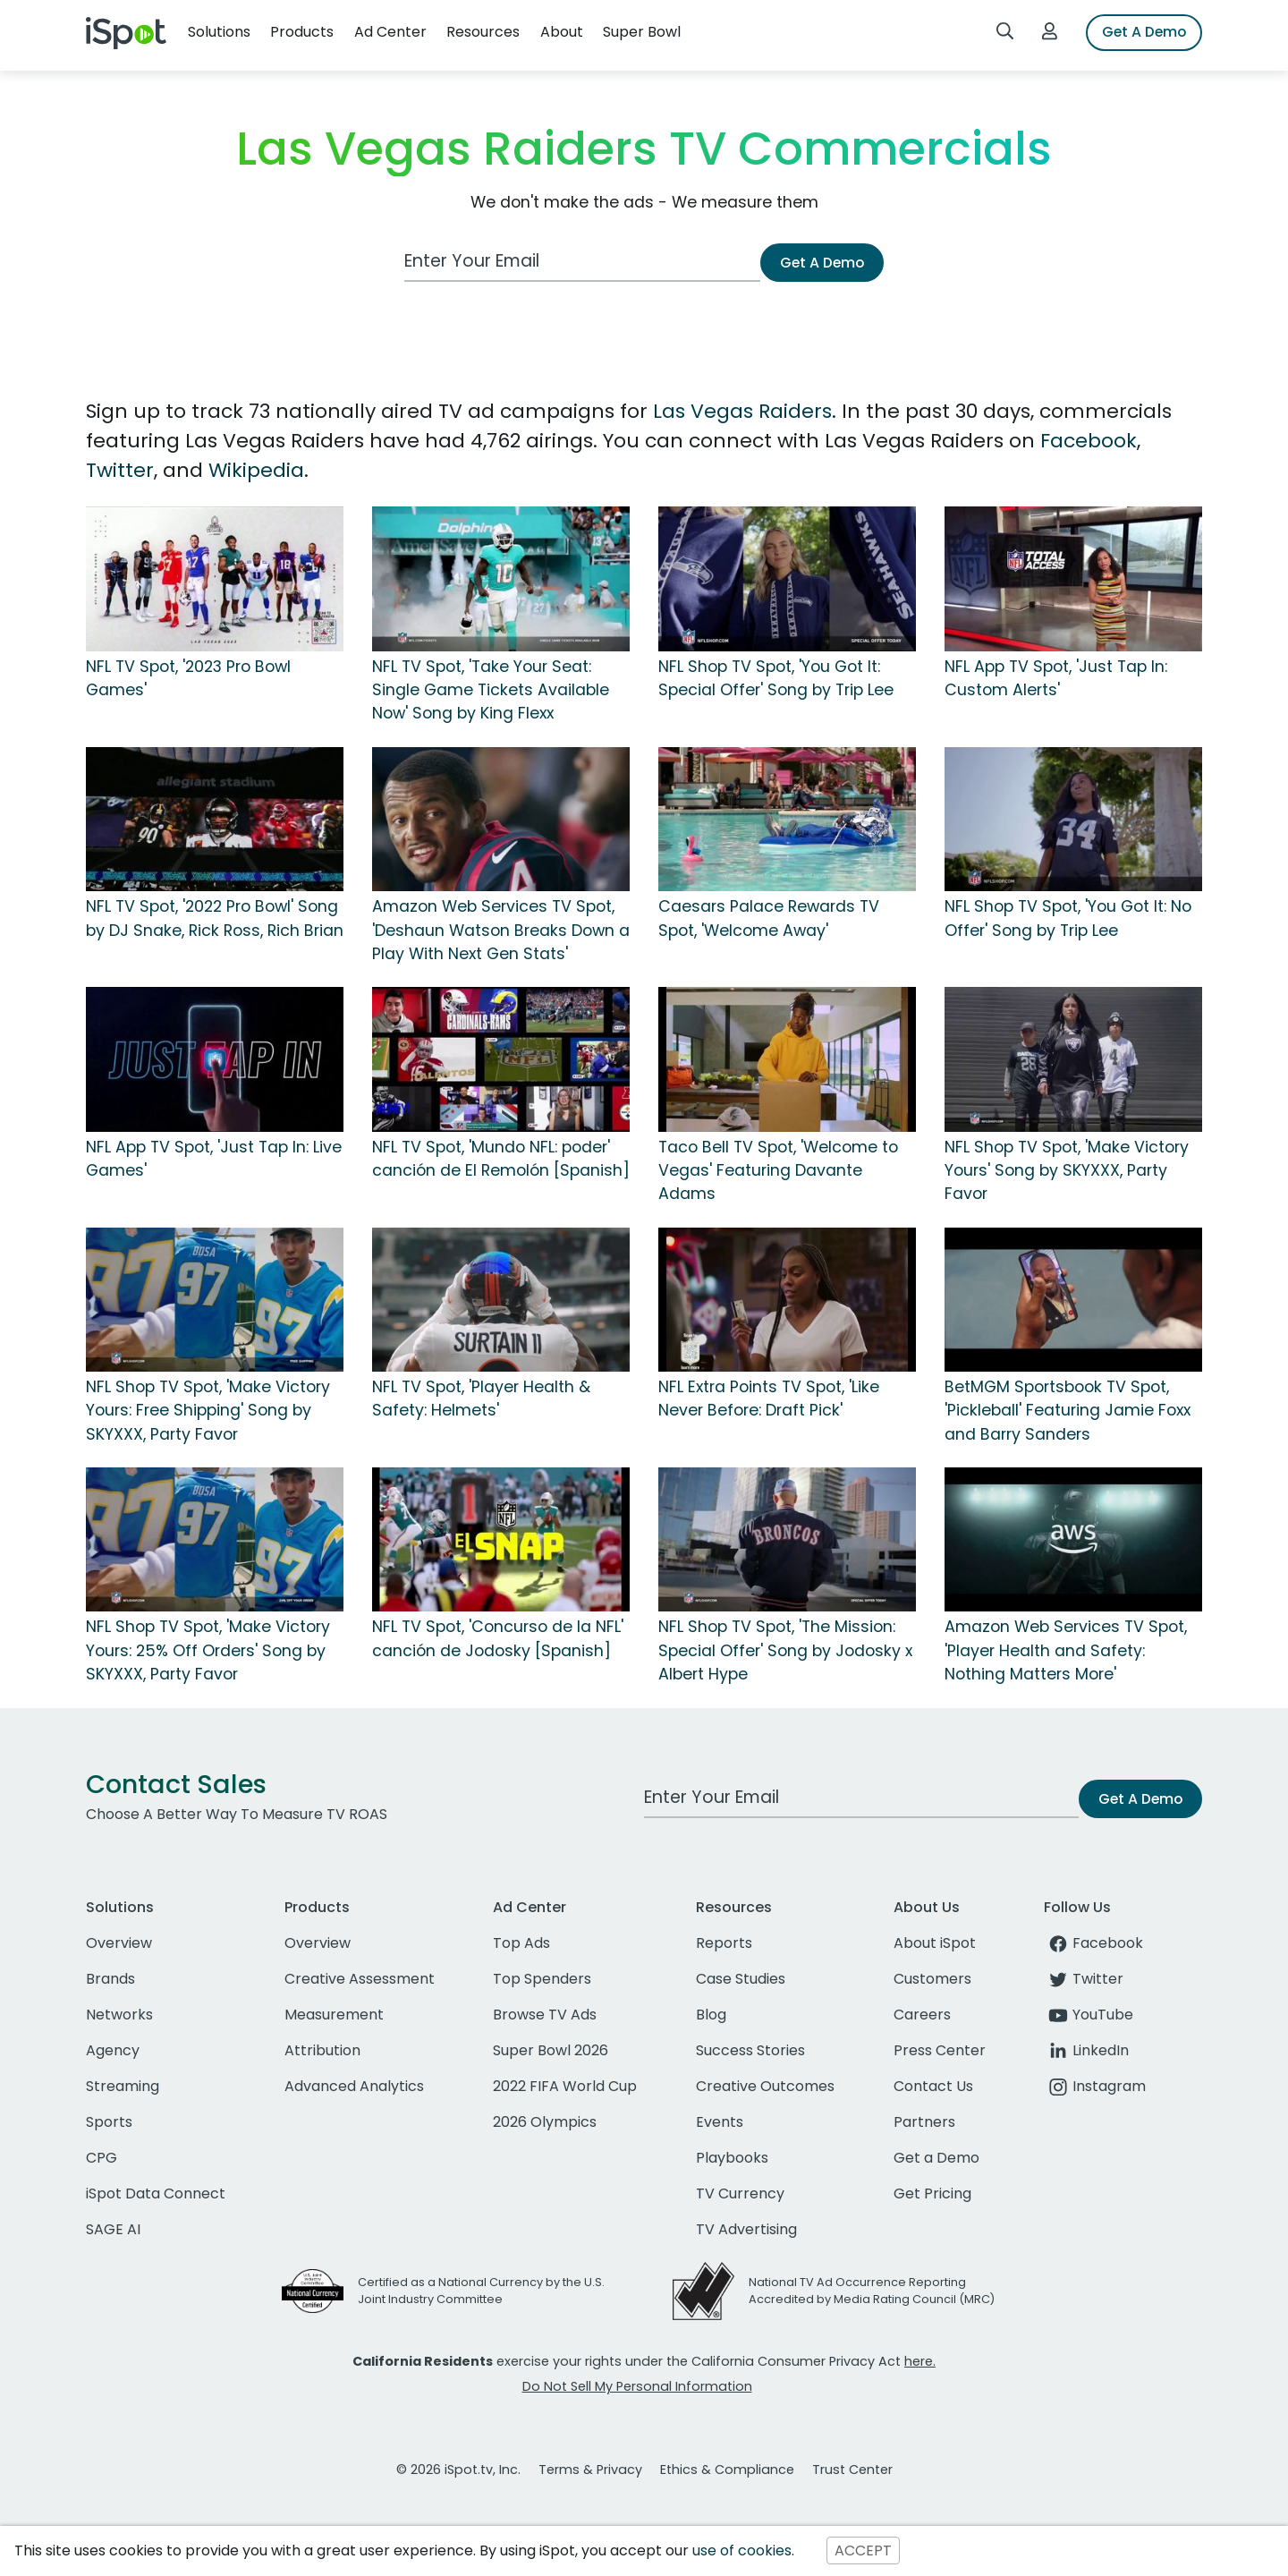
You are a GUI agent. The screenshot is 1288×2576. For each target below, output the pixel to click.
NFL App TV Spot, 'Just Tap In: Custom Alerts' (1056, 678)
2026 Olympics (545, 2122)
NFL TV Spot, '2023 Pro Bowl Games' (188, 678)
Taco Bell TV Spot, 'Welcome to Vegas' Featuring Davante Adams (778, 1170)
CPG (101, 2157)
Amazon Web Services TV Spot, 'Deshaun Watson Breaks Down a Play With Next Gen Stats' (501, 930)
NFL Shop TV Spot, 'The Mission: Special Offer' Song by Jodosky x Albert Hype (785, 1650)
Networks (119, 2014)
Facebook (1088, 441)
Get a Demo (936, 2157)
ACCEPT (863, 2550)
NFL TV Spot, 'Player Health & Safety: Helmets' (481, 1398)
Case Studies (740, 1978)
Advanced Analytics (354, 2086)
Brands (110, 1978)
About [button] (561, 31)
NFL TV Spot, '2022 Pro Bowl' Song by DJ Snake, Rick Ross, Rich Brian (214, 918)
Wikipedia (256, 470)
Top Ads (521, 1943)
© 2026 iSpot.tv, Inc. (458, 2469)
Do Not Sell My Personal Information (637, 2386)
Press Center (940, 2050)
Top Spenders (542, 1978)
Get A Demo (1144, 31)
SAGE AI (113, 2229)
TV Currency (740, 2193)
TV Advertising (746, 2229)
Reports (724, 1943)
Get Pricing (932, 2193)
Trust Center (852, 2469)
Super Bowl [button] (642, 31)
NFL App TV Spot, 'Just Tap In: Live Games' (214, 1158)
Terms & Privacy (590, 2469)
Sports (109, 2122)
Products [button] (302, 31)
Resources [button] (483, 31)
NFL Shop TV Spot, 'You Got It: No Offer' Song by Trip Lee (1068, 918)
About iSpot (935, 1943)
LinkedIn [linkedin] (1086, 2050)
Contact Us (933, 2086)
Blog (711, 2014)
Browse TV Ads (545, 2014)
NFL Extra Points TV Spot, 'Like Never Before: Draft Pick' (768, 1398)
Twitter (120, 470)
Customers (932, 1978)
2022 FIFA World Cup (565, 2086)
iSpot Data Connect (155, 2193)
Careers (922, 2014)
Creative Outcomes (765, 2086)
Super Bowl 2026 (550, 2050)
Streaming (122, 2086)
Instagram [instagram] (1095, 2086)
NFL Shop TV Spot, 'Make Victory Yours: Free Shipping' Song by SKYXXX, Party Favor (208, 1410)
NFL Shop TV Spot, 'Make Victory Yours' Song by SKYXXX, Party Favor (1067, 1170)
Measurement (334, 2014)
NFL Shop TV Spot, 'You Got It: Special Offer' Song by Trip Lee (776, 678)
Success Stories (750, 2050)
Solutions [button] (219, 31)
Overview (119, 1943)
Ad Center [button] (390, 31)
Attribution (322, 2050)
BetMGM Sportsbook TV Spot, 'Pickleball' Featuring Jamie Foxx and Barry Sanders (1068, 1410)
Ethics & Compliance (727, 2469)
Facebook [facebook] (1093, 1943)
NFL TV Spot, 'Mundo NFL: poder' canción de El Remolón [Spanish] (501, 1158)
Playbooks (732, 2157)
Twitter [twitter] (1083, 1978)
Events (719, 2122)
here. (920, 2361)
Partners (924, 2122)
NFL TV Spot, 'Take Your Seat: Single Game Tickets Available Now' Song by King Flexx (490, 690)
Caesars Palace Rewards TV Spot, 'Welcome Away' (768, 918)
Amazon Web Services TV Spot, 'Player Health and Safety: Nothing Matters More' (1066, 1650)
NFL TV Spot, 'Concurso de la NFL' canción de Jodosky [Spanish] (497, 1638)
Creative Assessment (359, 1978)
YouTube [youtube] (1088, 2014)
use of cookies (742, 2550)
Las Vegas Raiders (742, 411)
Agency (113, 2050)
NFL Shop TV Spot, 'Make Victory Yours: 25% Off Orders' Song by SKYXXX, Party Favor (208, 1650)
